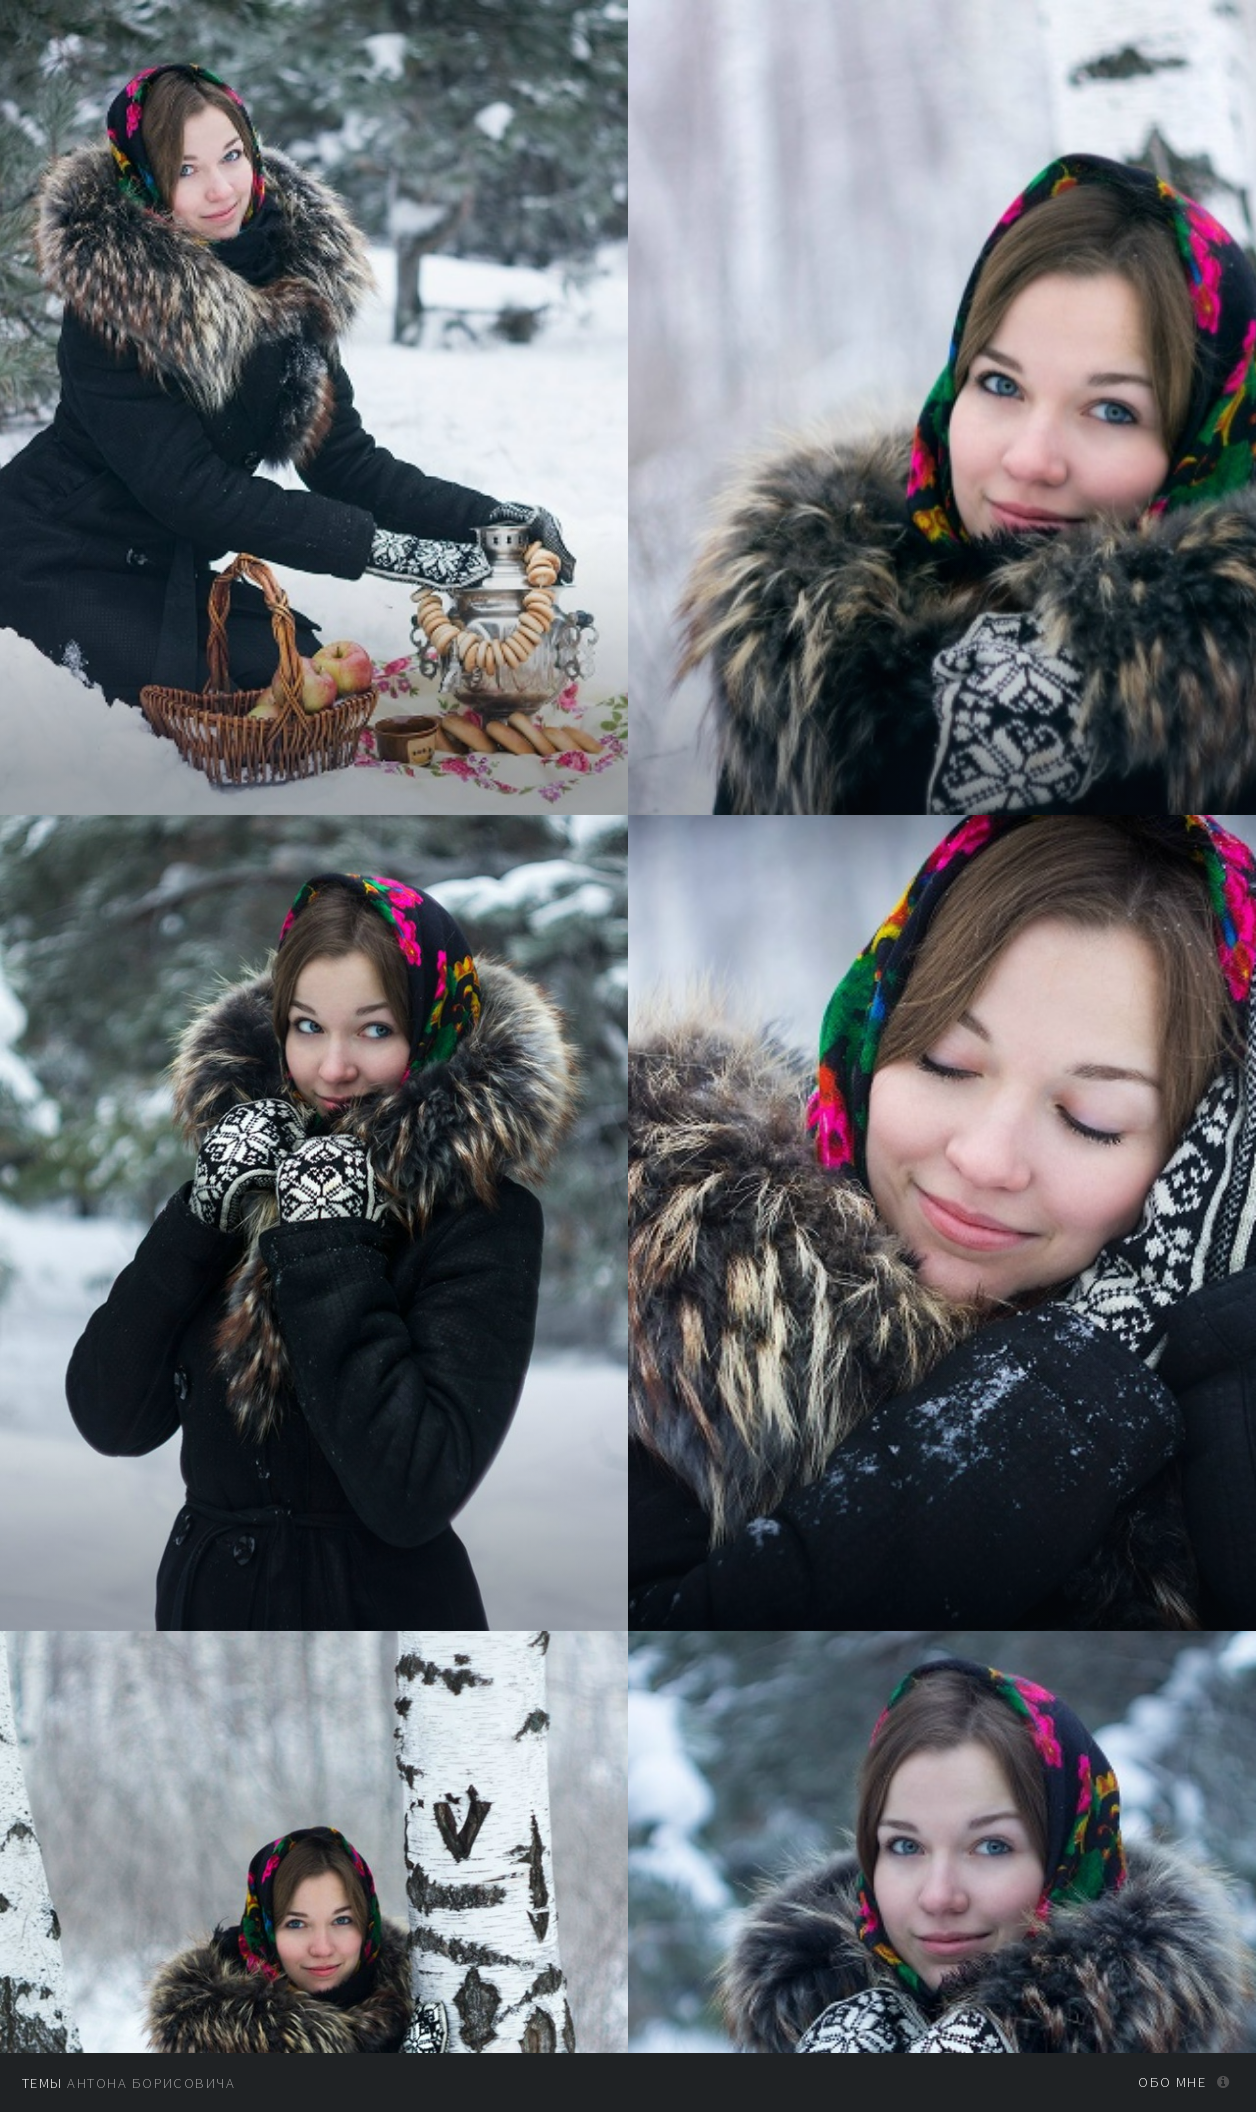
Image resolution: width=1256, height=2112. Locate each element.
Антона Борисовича (128, 2083)
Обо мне (1172, 2082)
